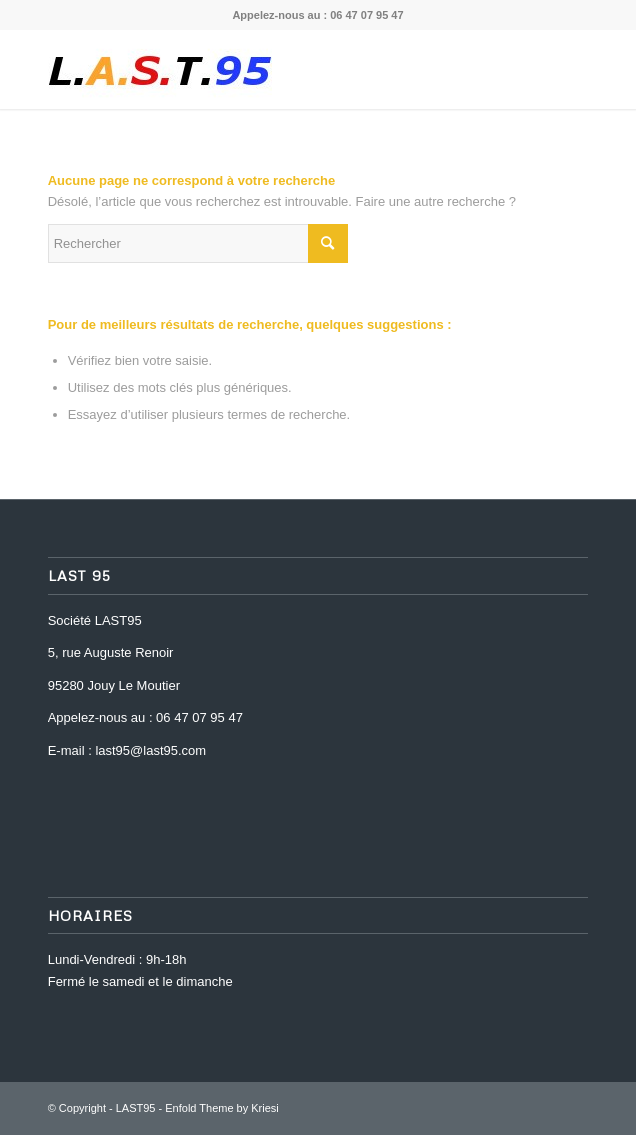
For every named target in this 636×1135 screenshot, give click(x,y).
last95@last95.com (150, 750)
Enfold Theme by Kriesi (222, 1108)
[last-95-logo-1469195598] (264, 69)
